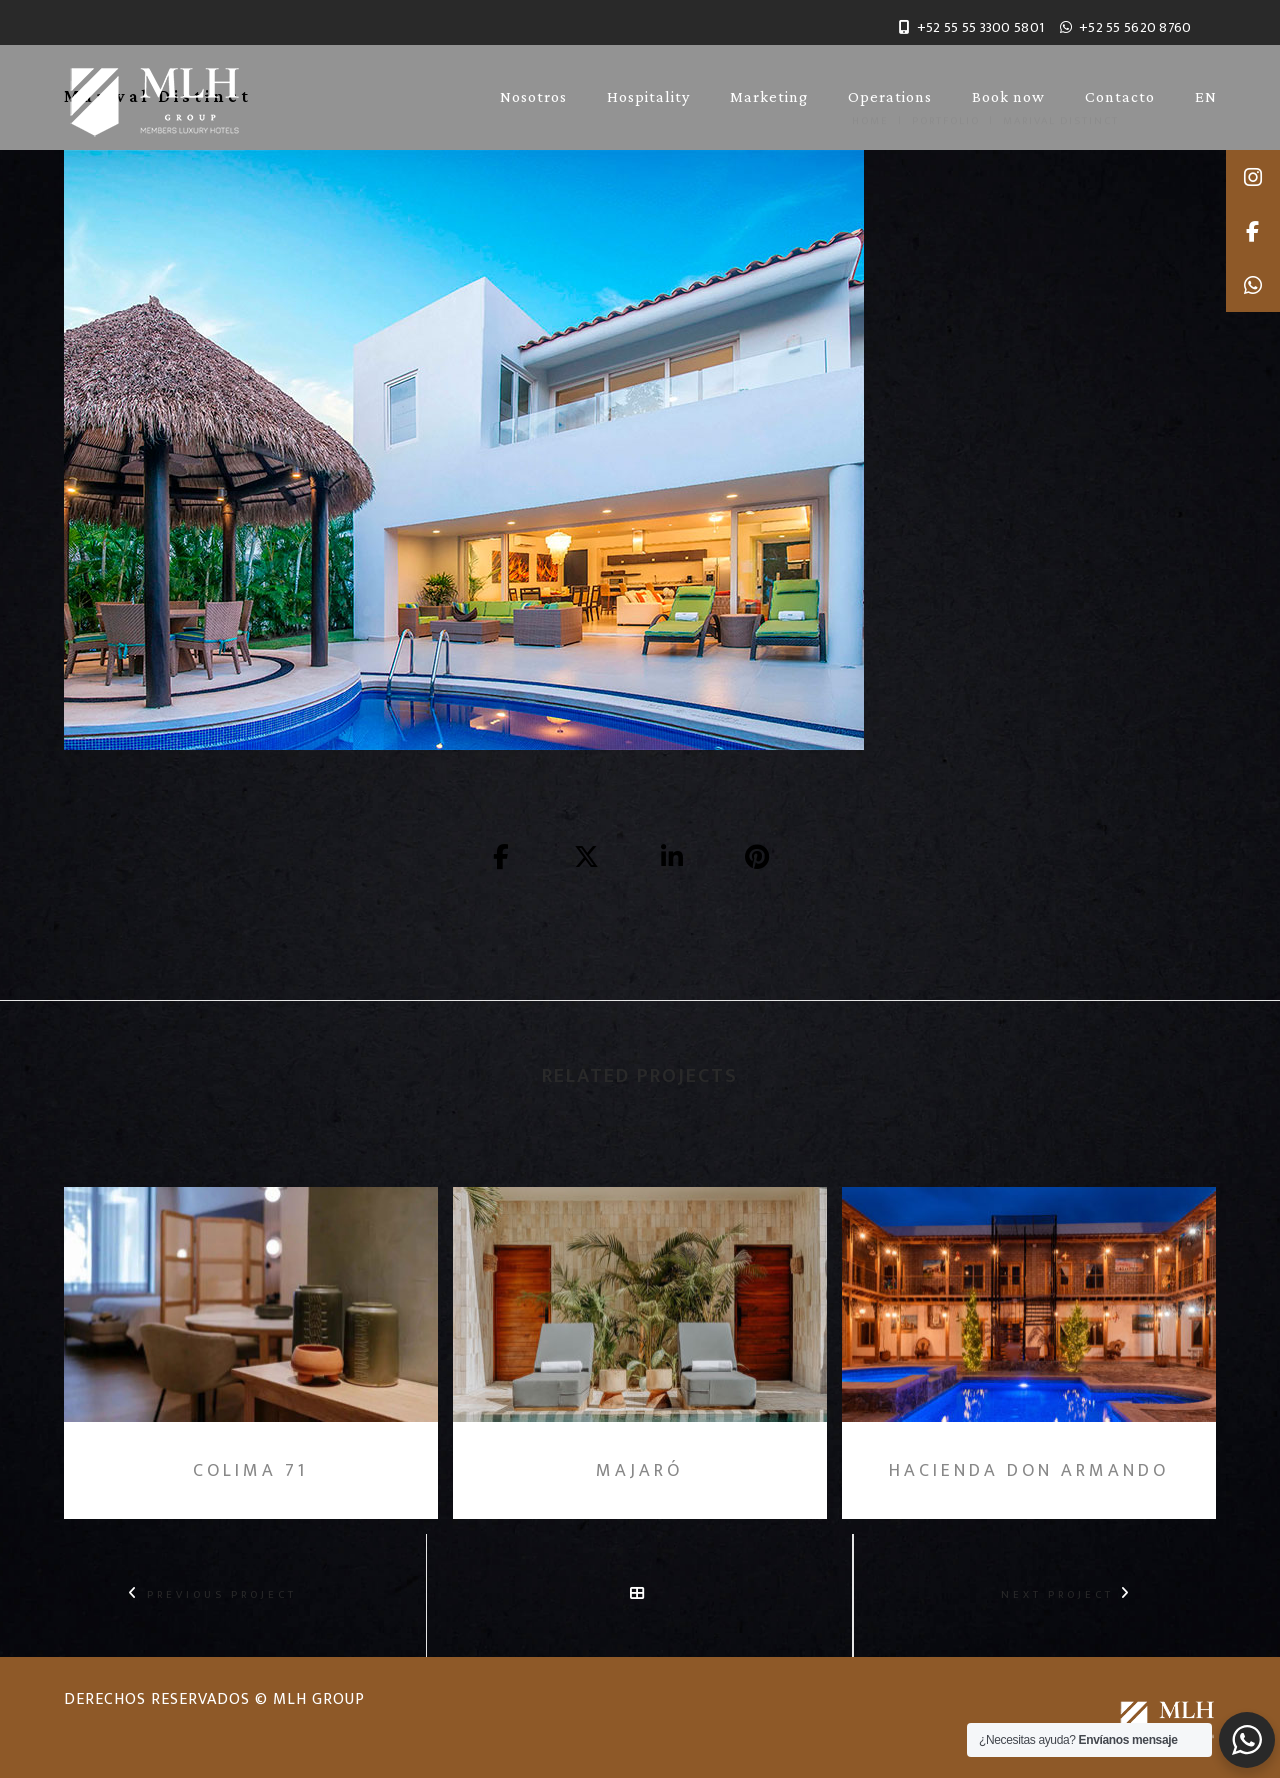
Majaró (639, 1472)
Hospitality (648, 96)
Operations (890, 96)
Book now (1008, 96)
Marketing (769, 96)
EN (1206, 96)
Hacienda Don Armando (1029, 1472)
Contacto (1120, 96)
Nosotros (533, 96)
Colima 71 (250, 1472)
